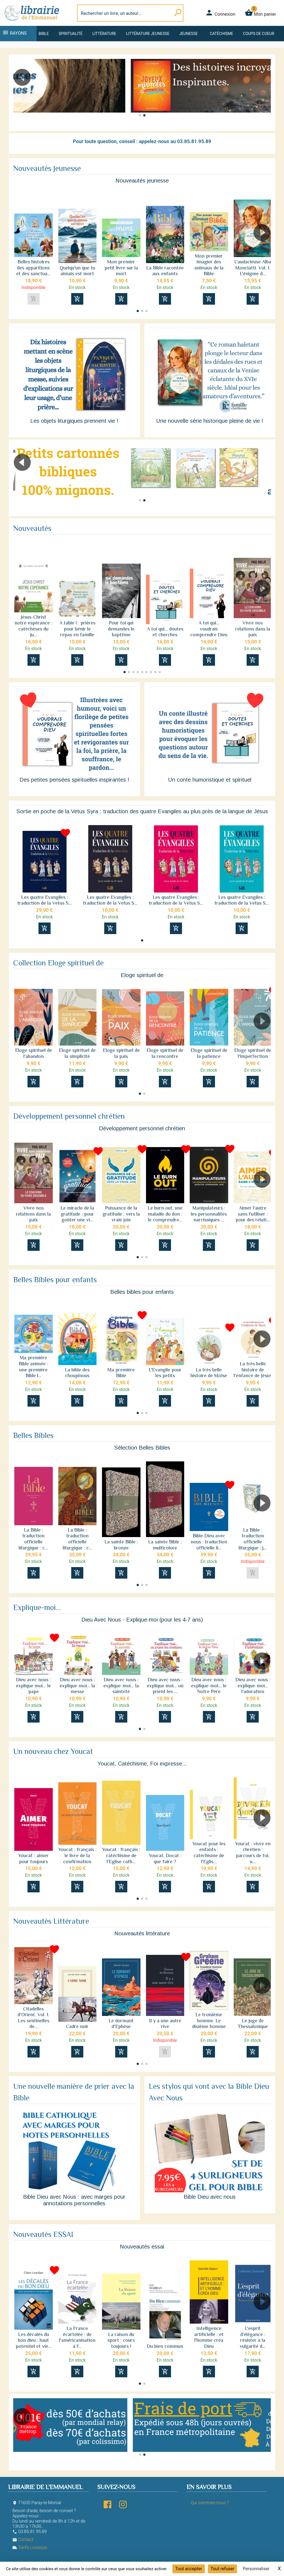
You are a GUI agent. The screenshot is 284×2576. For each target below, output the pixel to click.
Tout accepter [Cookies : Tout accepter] (188, 2568)
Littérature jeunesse (148, 33)
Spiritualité (70, 33)
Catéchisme (221, 33)
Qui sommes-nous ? (210, 2502)
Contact (22, 2539)
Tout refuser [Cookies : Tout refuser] (222, 2568)
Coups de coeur (258, 33)
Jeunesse (188, 33)
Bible (44, 33)
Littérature (104, 33)
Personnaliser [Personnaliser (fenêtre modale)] (256, 2568)
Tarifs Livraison (29, 2547)
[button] (264, 93)
